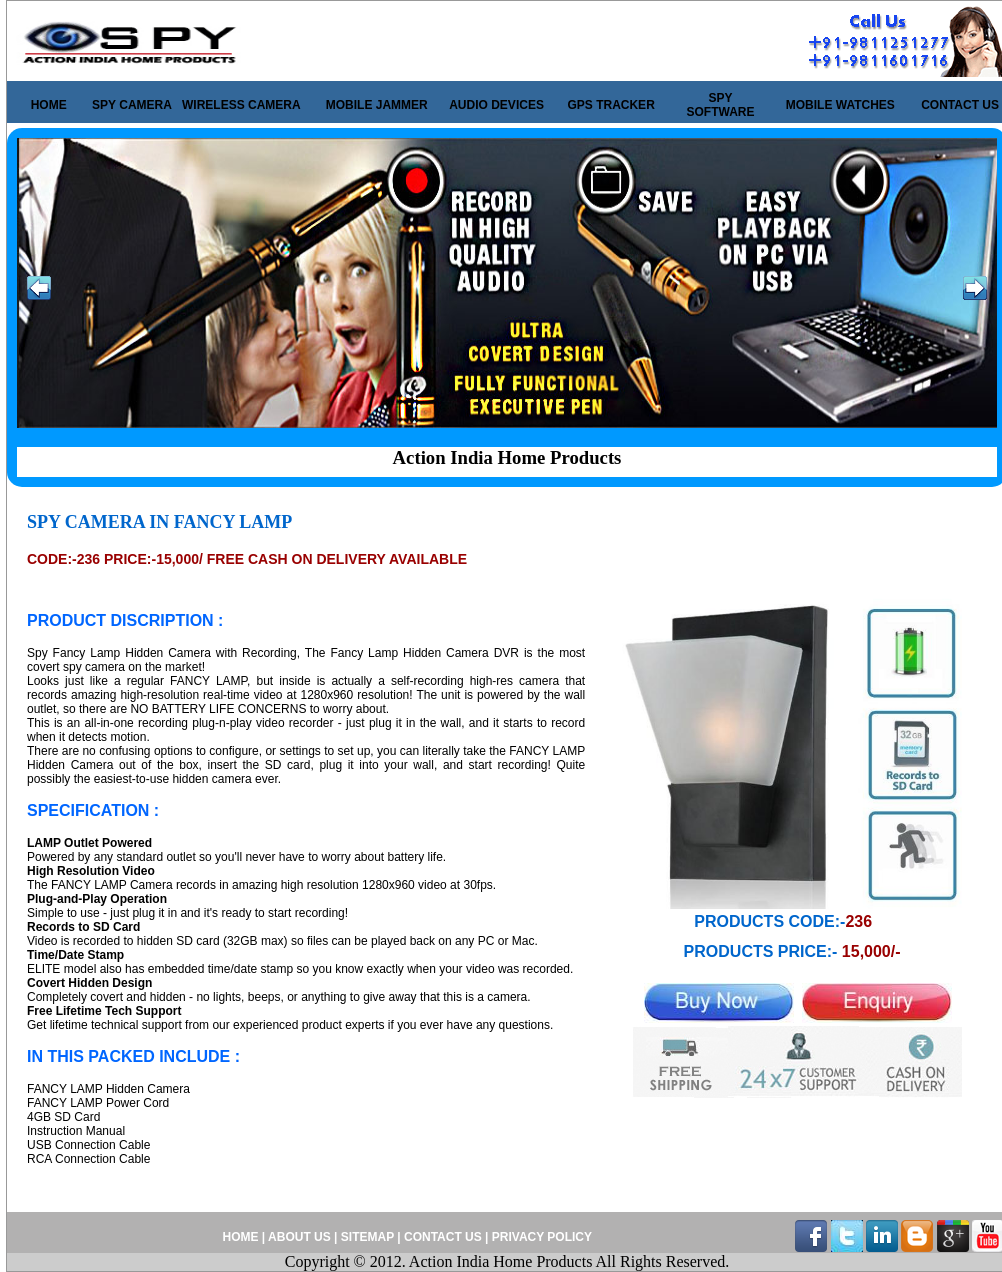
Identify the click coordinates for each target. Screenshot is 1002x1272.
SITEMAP (369, 1237)
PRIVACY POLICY (540, 1237)
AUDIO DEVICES (496, 105)
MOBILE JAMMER (377, 105)
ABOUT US (299, 1237)
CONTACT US (960, 105)
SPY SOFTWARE (721, 105)
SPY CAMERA (132, 105)
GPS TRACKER (610, 105)
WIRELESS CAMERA (241, 105)
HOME (49, 105)
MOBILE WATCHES (840, 105)
